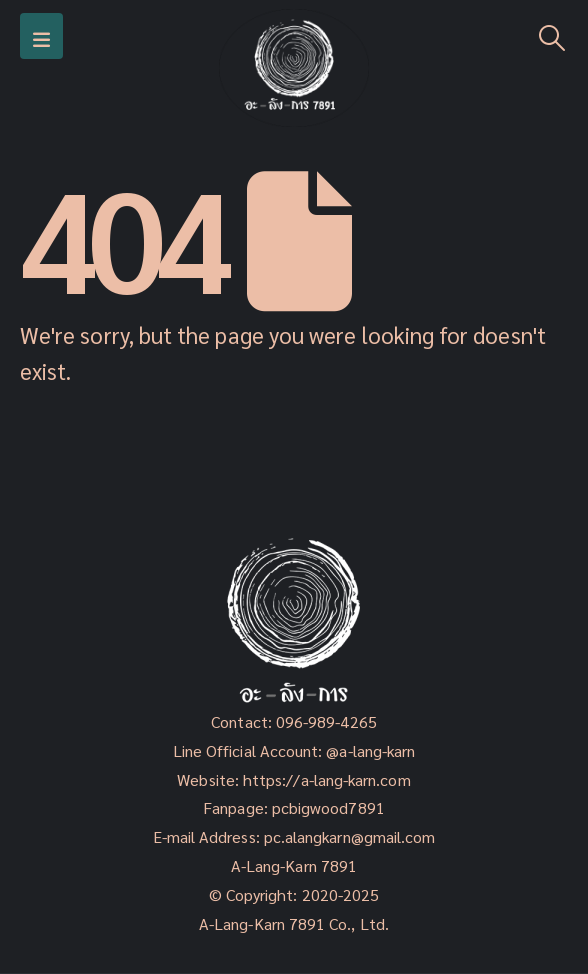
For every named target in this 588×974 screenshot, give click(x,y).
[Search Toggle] (552, 36)
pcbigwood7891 (328, 807)
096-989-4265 (326, 721)
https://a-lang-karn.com (327, 779)
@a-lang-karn (370, 750)
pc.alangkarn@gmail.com (348, 836)
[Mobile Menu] (41, 36)
